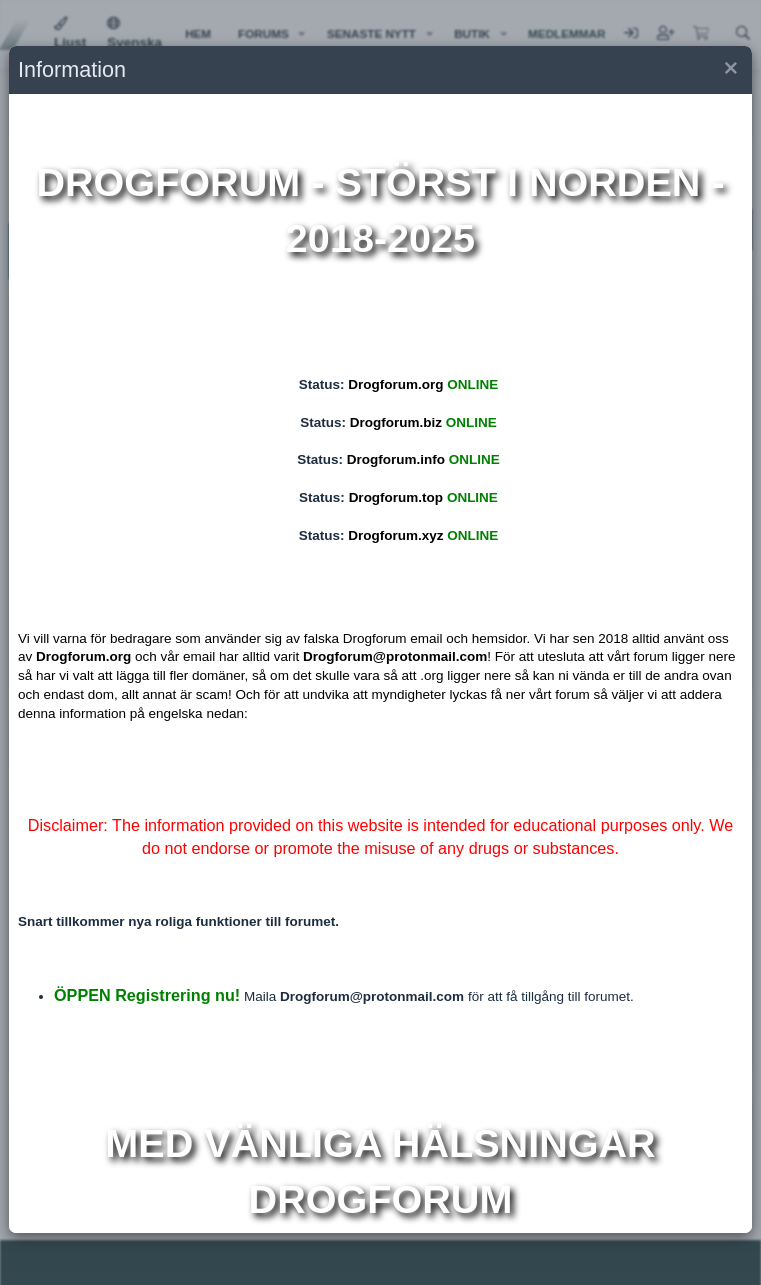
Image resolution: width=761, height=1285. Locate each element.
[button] (729, 70)
